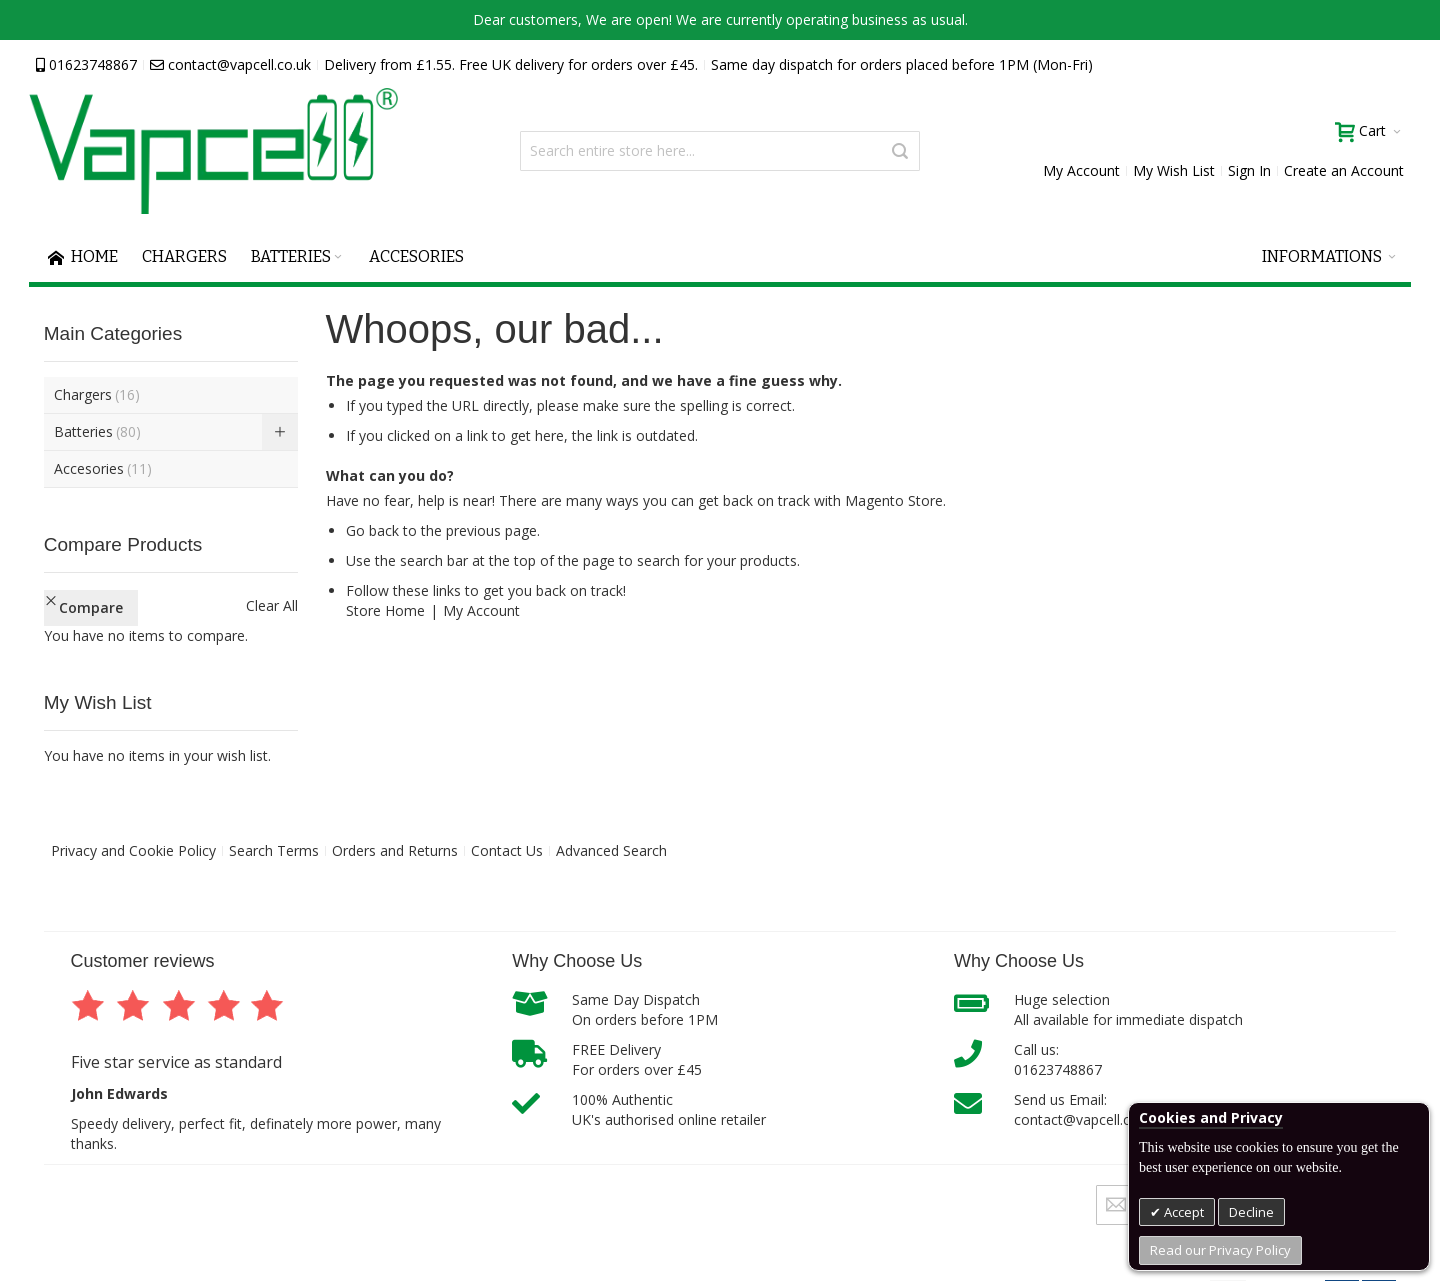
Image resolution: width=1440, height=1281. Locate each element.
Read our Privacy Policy (1220, 1250)
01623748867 (86, 64)
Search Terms (274, 850)
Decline (1251, 1212)
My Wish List (1174, 170)
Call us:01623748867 (1058, 1059)
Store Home (385, 610)
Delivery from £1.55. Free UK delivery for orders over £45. (511, 64)
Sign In (1249, 170)
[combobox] (720, 151)
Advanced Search (611, 850)
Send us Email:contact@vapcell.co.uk (1085, 1109)
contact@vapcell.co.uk (230, 64)
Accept (1182, 1212)
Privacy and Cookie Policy (133, 850)
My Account (1081, 170)
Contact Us (507, 850)
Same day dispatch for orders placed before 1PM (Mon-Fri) (902, 64)
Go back (372, 530)
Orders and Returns (395, 850)
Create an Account (1344, 170)
